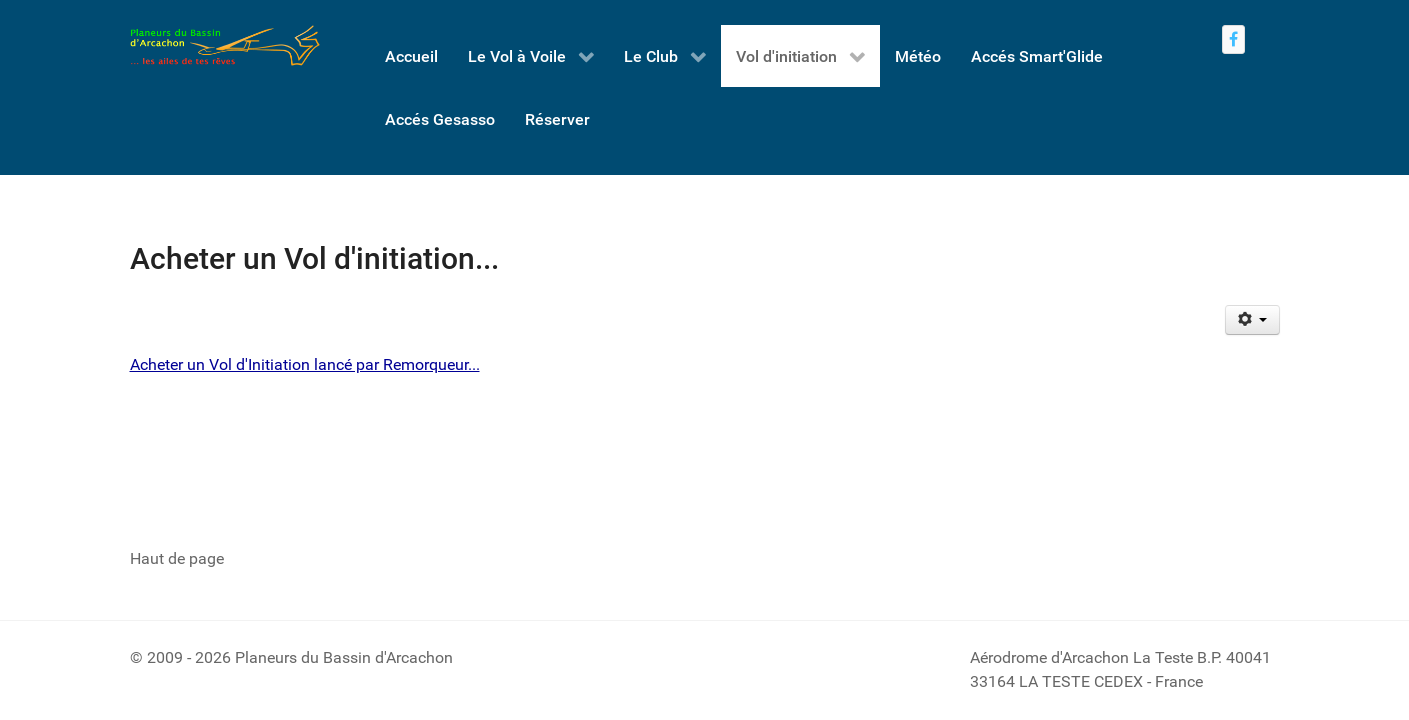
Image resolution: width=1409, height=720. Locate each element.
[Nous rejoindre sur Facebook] (1234, 39)
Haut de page (177, 558)
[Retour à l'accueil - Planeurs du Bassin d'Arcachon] (225, 45)
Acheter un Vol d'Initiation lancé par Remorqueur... (305, 364)
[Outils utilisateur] (1252, 320)
